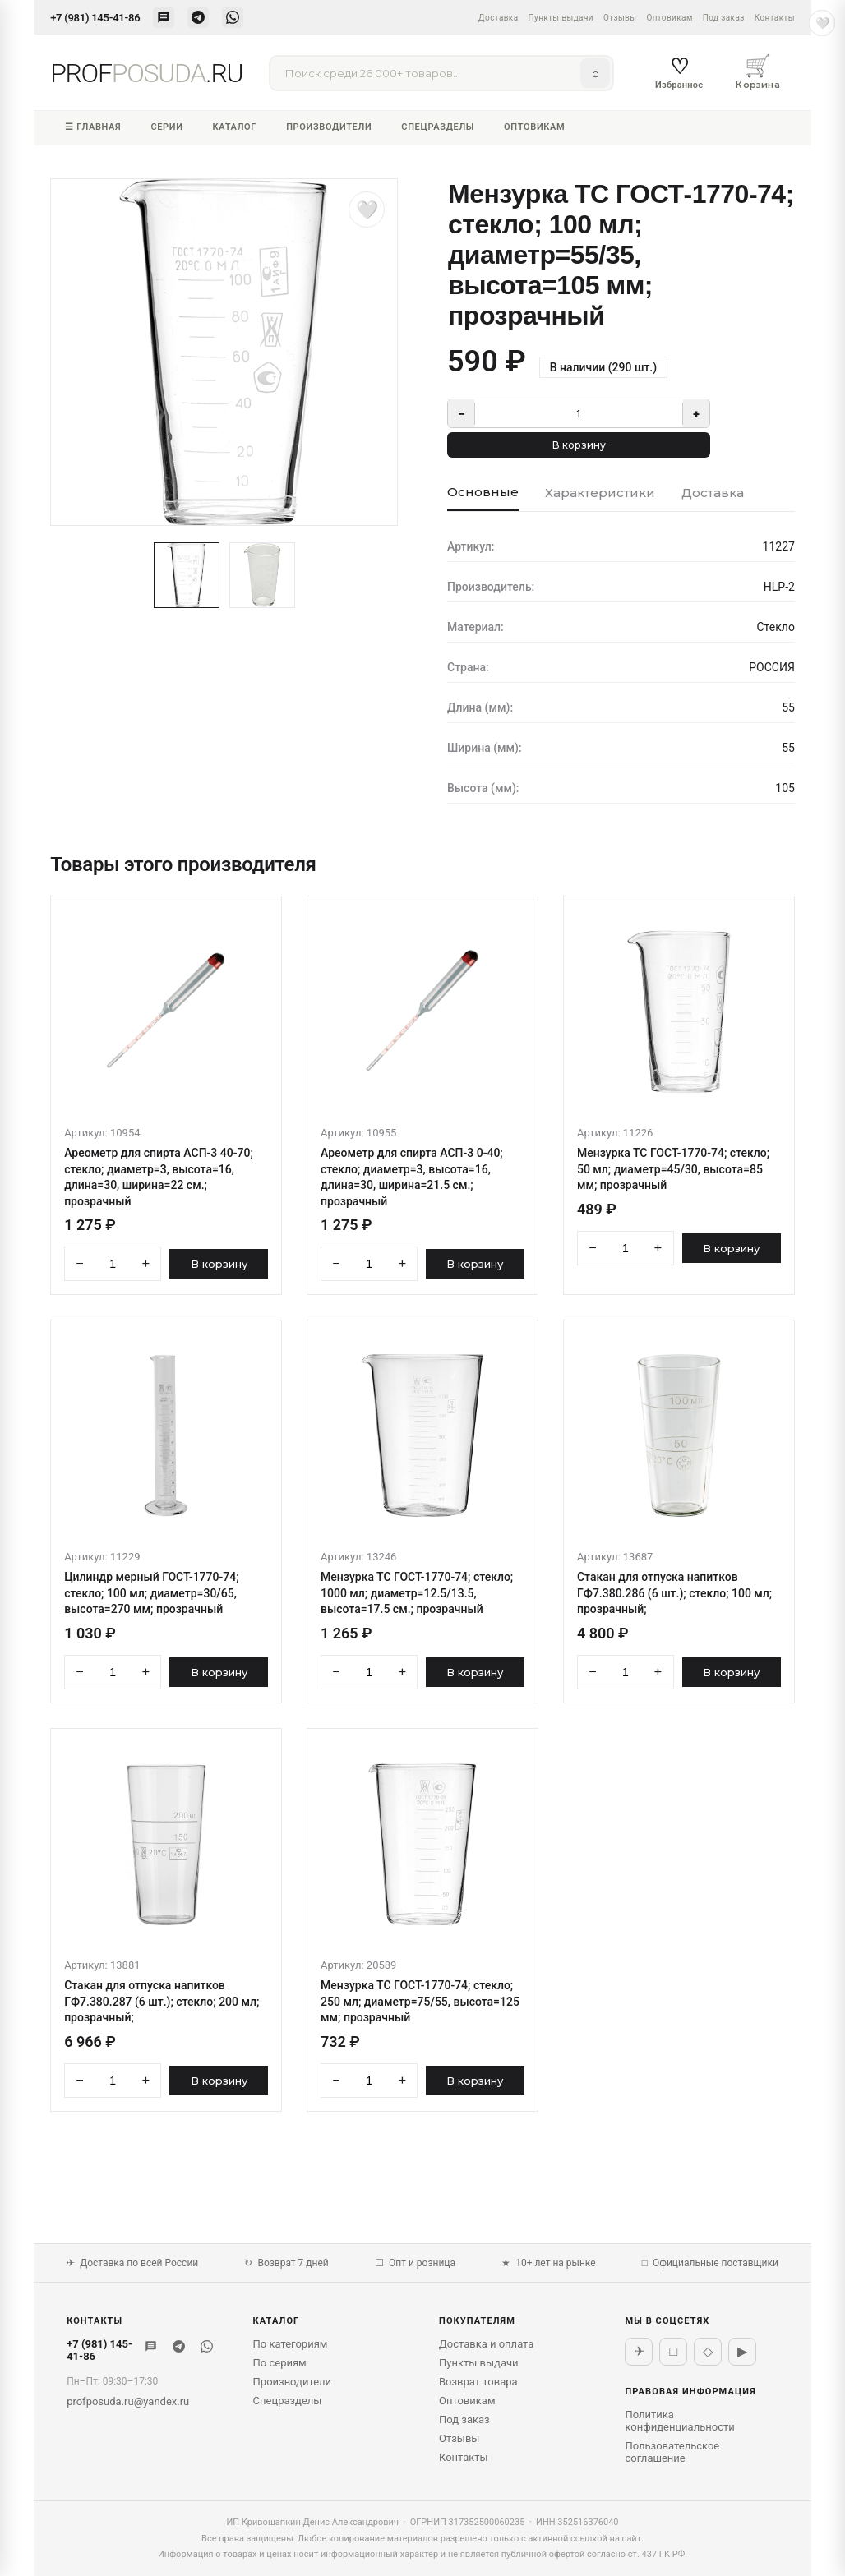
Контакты (775, 17)
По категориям (290, 2344)
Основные (483, 492)
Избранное (679, 72)
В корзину (579, 445)
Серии (166, 127)
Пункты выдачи (561, 17)
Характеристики (600, 492)
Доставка (498, 17)
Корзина (758, 71)
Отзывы (619, 17)
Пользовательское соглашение (672, 2452)
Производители (329, 127)
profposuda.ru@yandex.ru (128, 2401)
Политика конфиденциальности (679, 2420)
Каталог (235, 127)
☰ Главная (93, 127)
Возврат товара (478, 2382)
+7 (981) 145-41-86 (95, 18)
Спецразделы (437, 127)
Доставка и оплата (486, 2344)
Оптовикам (669, 17)
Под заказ (724, 17)
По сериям (280, 2363)
